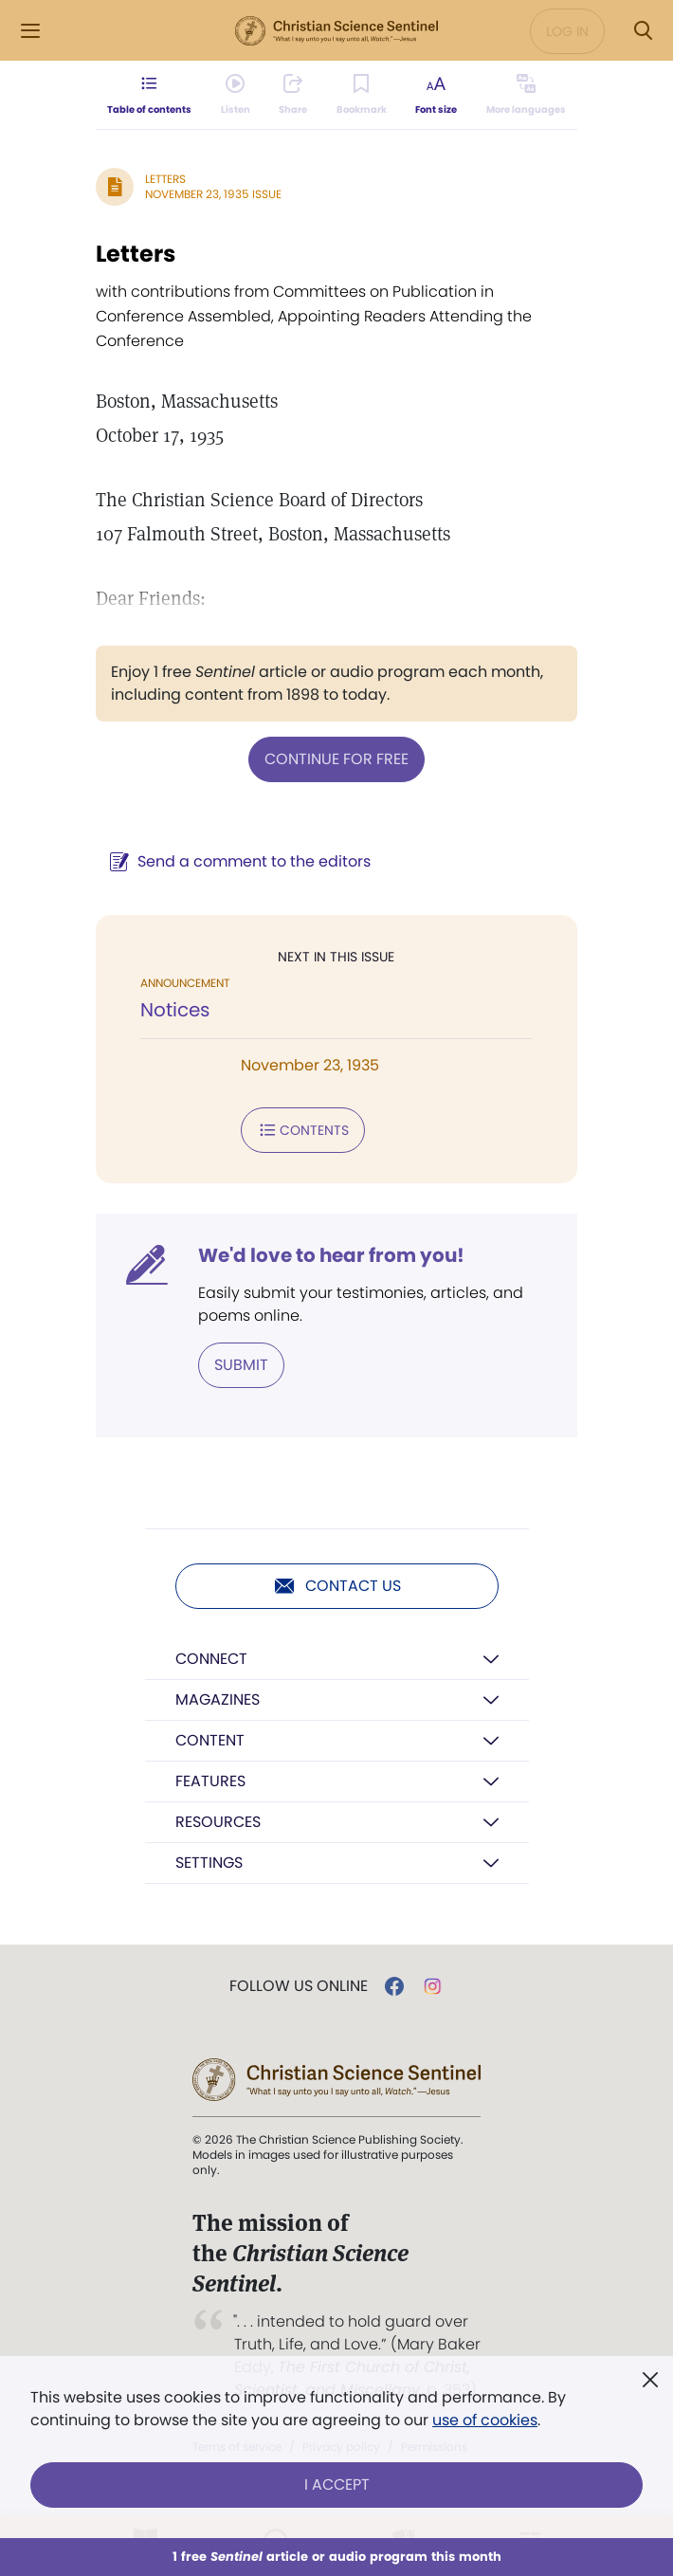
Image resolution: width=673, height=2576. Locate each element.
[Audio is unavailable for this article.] (235, 95)
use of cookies (484, 2420)
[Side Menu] (30, 31)
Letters (165, 179)
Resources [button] (218, 1822)
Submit (241, 1365)
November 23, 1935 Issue (213, 194)
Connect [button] (211, 1659)
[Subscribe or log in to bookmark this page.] (361, 95)
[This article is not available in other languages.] (526, 95)
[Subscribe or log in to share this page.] (292, 95)
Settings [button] (209, 1862)
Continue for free (336, 759)
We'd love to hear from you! (331, 1255)
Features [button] (210, 1781)
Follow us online (298, 1986)
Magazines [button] (217, 1699)
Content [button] (210, 1740)
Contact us (337, 1586)
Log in (567, 31)
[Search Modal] (642, 31)
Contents (303, 1130)
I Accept (337, 2484)
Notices (174, 1009)
